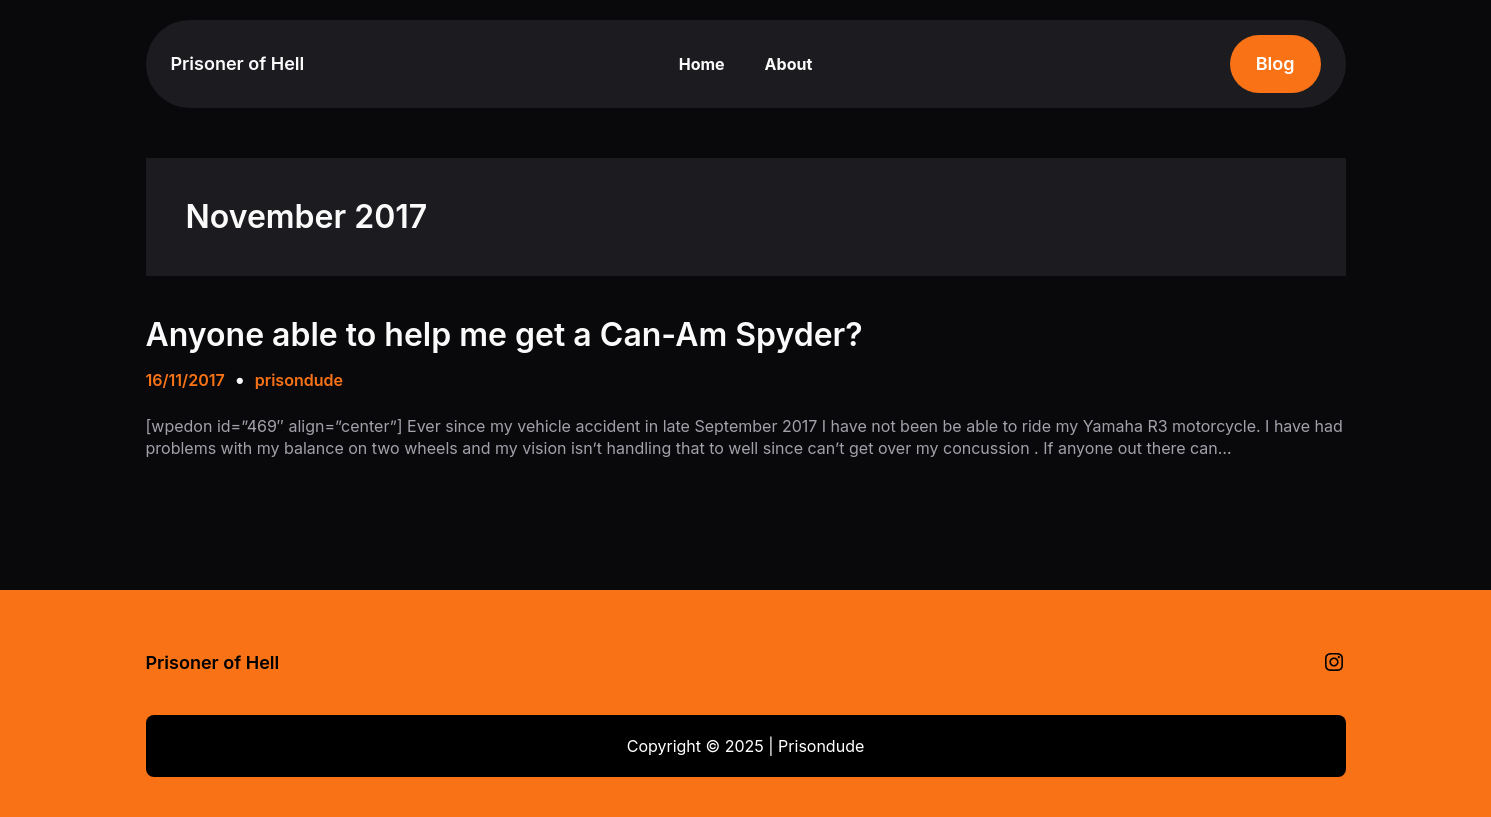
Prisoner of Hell (238, 63)
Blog (1275, 63)
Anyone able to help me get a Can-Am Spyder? (504, 335)
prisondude (299, 380)
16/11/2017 (185, 380)
